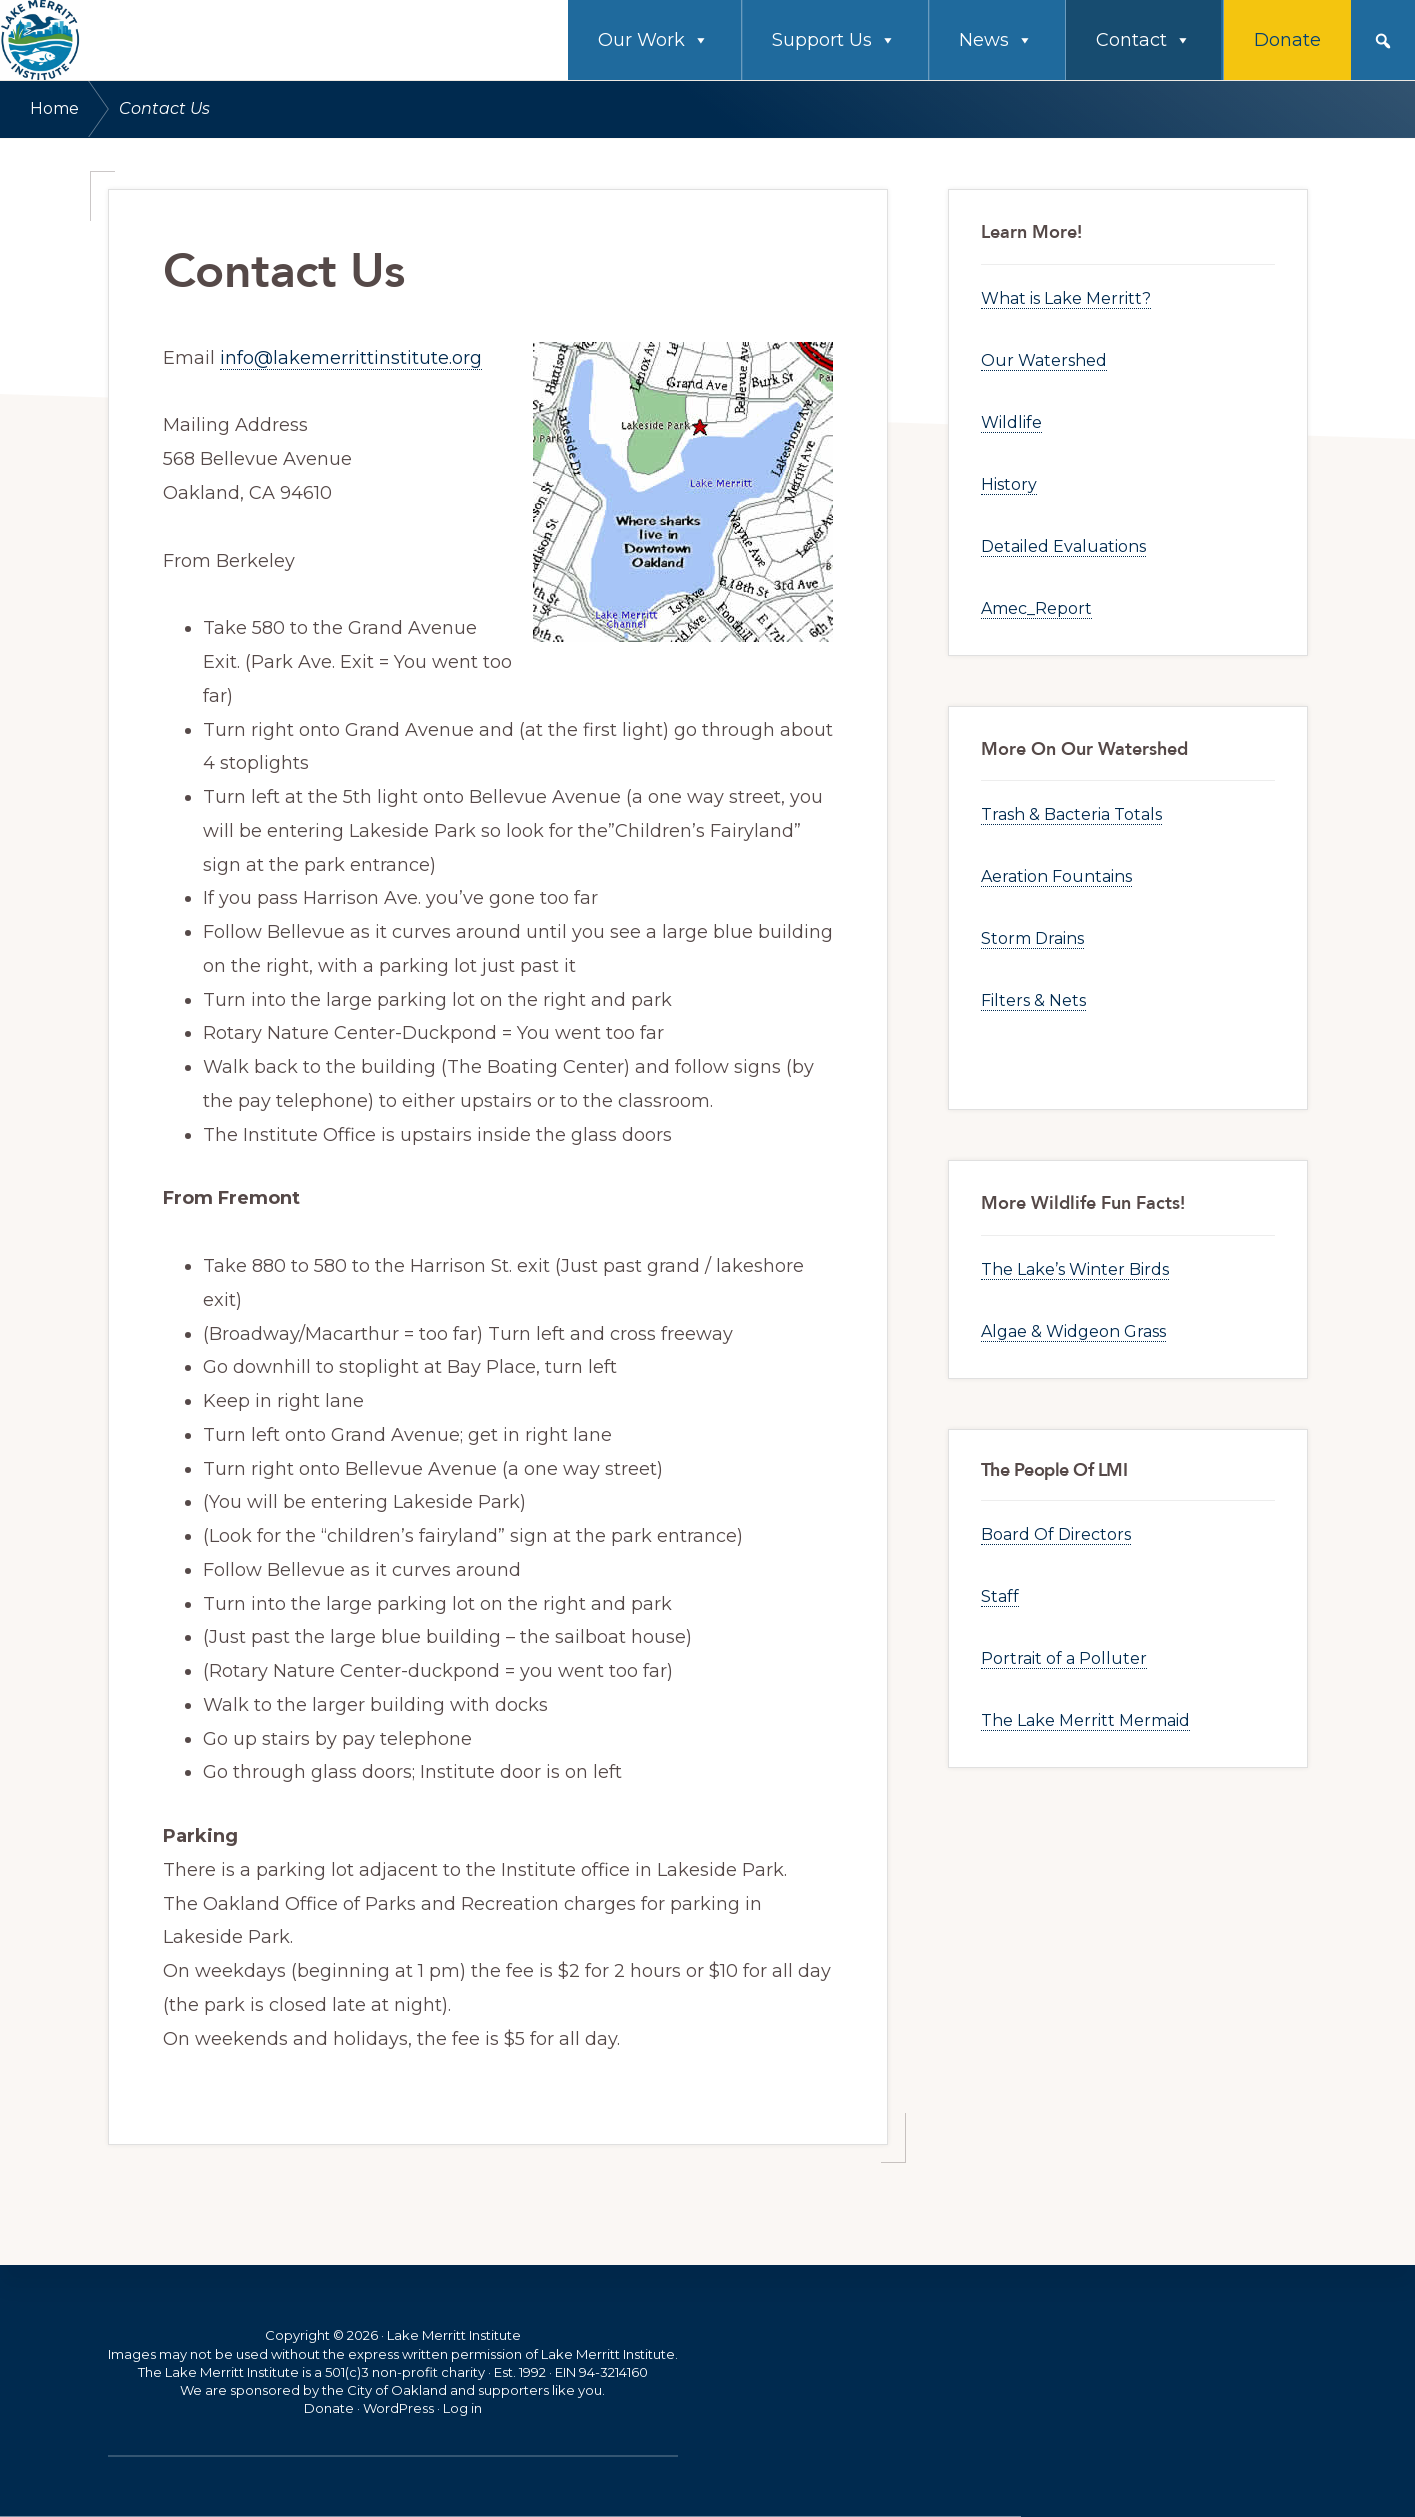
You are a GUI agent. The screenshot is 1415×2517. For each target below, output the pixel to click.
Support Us (834, 40)
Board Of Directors (1056, 1534)
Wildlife (1011, 422)
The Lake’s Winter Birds (1075, 1269)
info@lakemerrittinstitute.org (351, 358)
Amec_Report (1036, 608)
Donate (1287, 40)
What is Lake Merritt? (1066, 298)
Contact (1143, 40)
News (996, 40)
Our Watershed (1044, 360)
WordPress (398, 2408)
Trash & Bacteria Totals (1071, 814)
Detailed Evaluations (1063, 546)
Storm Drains (1032, 938)
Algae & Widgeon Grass (1073, 1331)
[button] (1383, 41)
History (1009, 484)
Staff (1000, 1596)
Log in (462, 2408)
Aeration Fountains (1056, 876)
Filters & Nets (1033, 1000)
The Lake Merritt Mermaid (1085, 1720)
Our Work (653, 40)
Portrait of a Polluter (1064, 1658)
